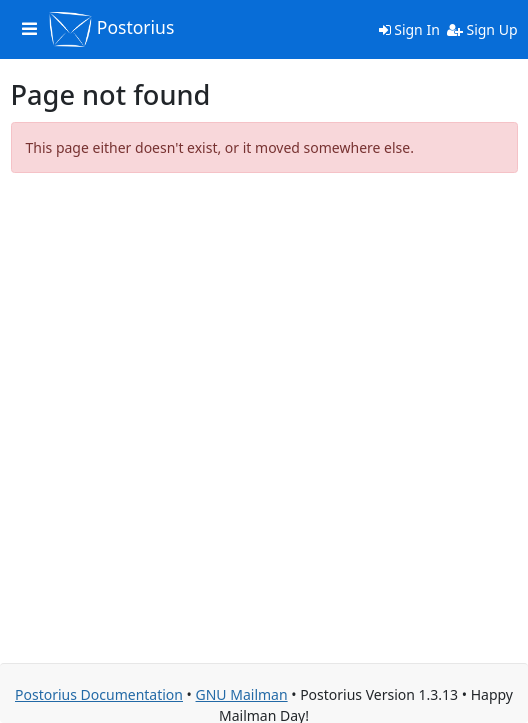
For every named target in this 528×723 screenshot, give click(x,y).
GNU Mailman (242, 694)
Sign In (409, 29)
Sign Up (482, 29)
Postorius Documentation (99, 694)
